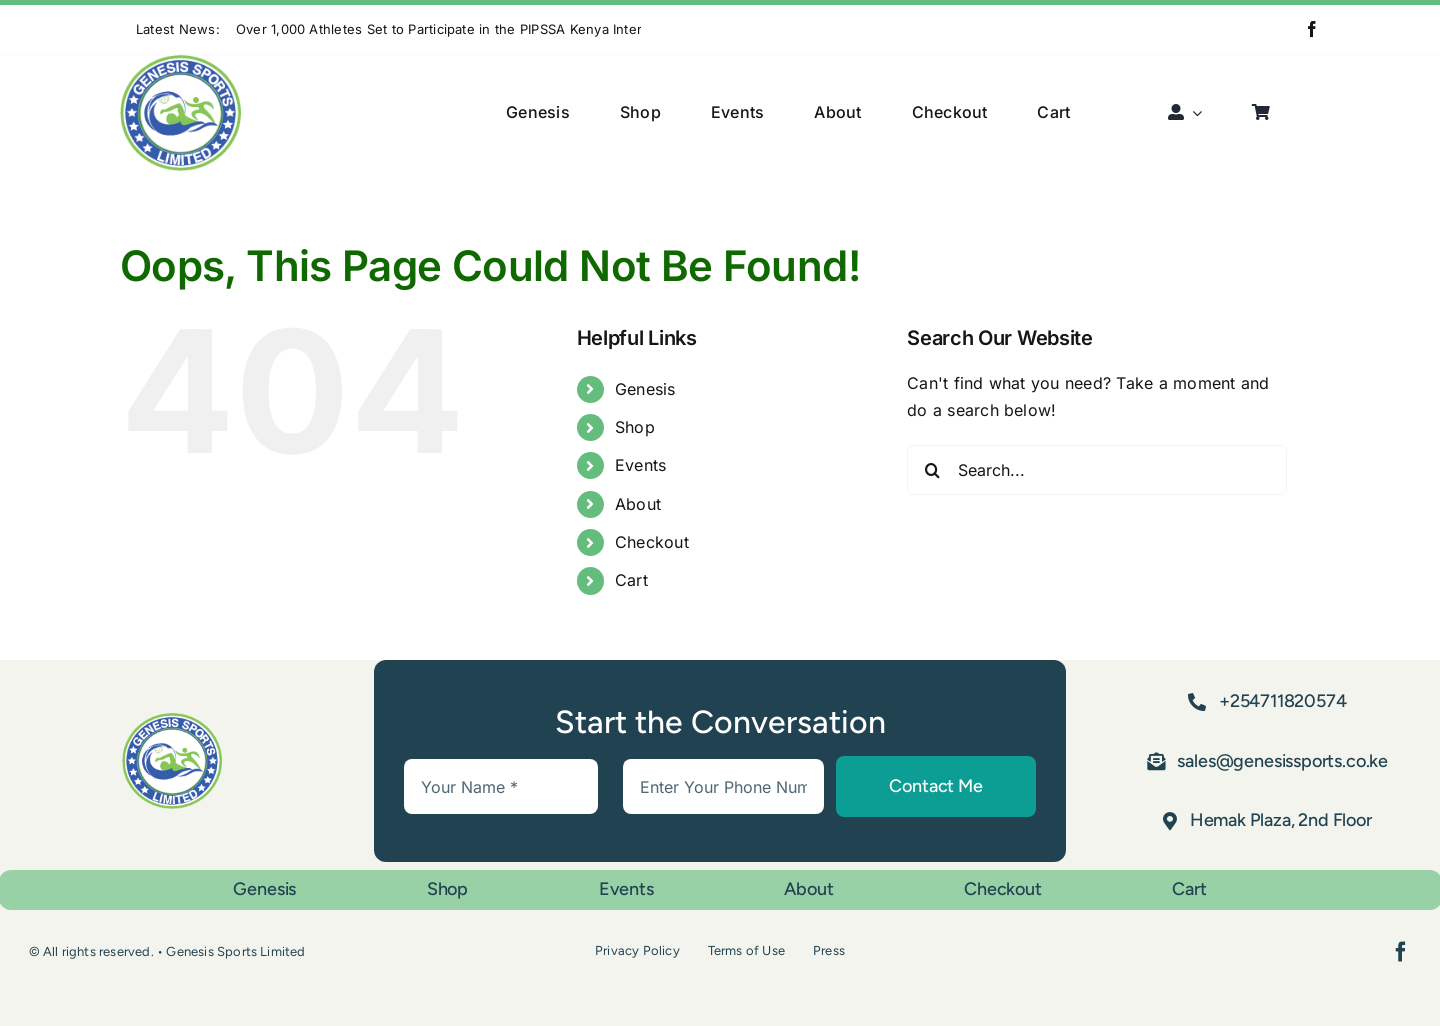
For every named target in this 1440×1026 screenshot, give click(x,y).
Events (640, 465)
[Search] (932, 470)
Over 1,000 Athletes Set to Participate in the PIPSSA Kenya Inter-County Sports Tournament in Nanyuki (564, 29)
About (638, 504)
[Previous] (656, 29)
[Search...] (1097, 470)
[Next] (681, 29)
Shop (635, 427)
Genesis (645, 389)
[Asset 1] (180, 63)
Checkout (652, 542)
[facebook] (1312, 29)
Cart (631, 580)
